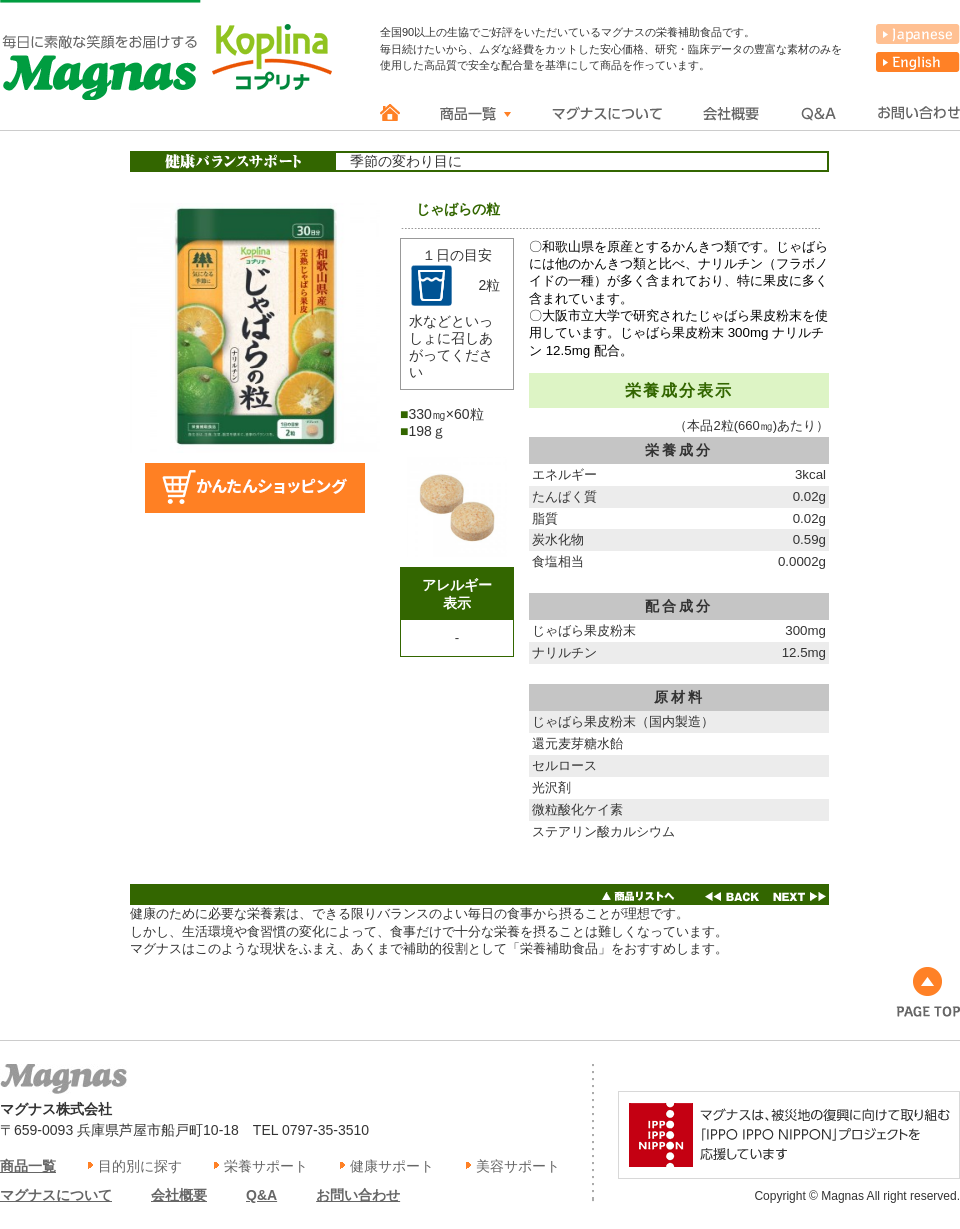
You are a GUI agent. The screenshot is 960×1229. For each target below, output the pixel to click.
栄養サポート (266, 1166)
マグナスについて (56, 1195)
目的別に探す (140, 1166)
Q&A (261, 1195)
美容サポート (518, 1166)
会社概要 (179, 1195)
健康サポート (392, 1166)
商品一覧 (28, 1166)
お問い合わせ (358, 1195)
